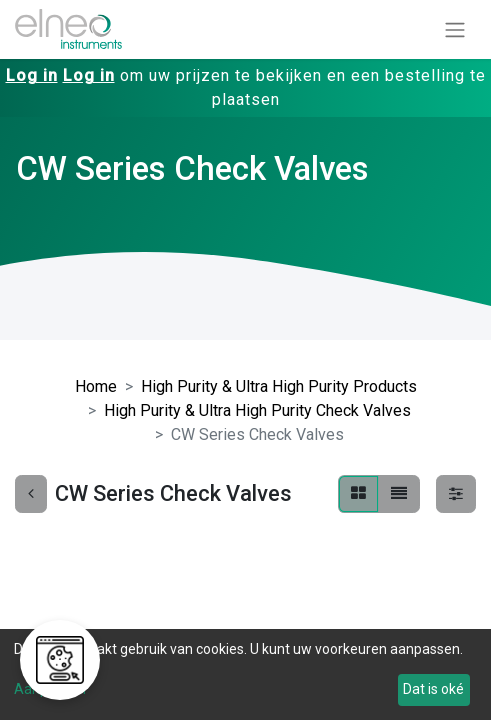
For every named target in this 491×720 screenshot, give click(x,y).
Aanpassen (50, 689)
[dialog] (245, 674)
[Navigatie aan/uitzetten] (455, 29)
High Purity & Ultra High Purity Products (279, 386)
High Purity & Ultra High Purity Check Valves (257, 410)
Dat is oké (433, 689)
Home (96, 386)
